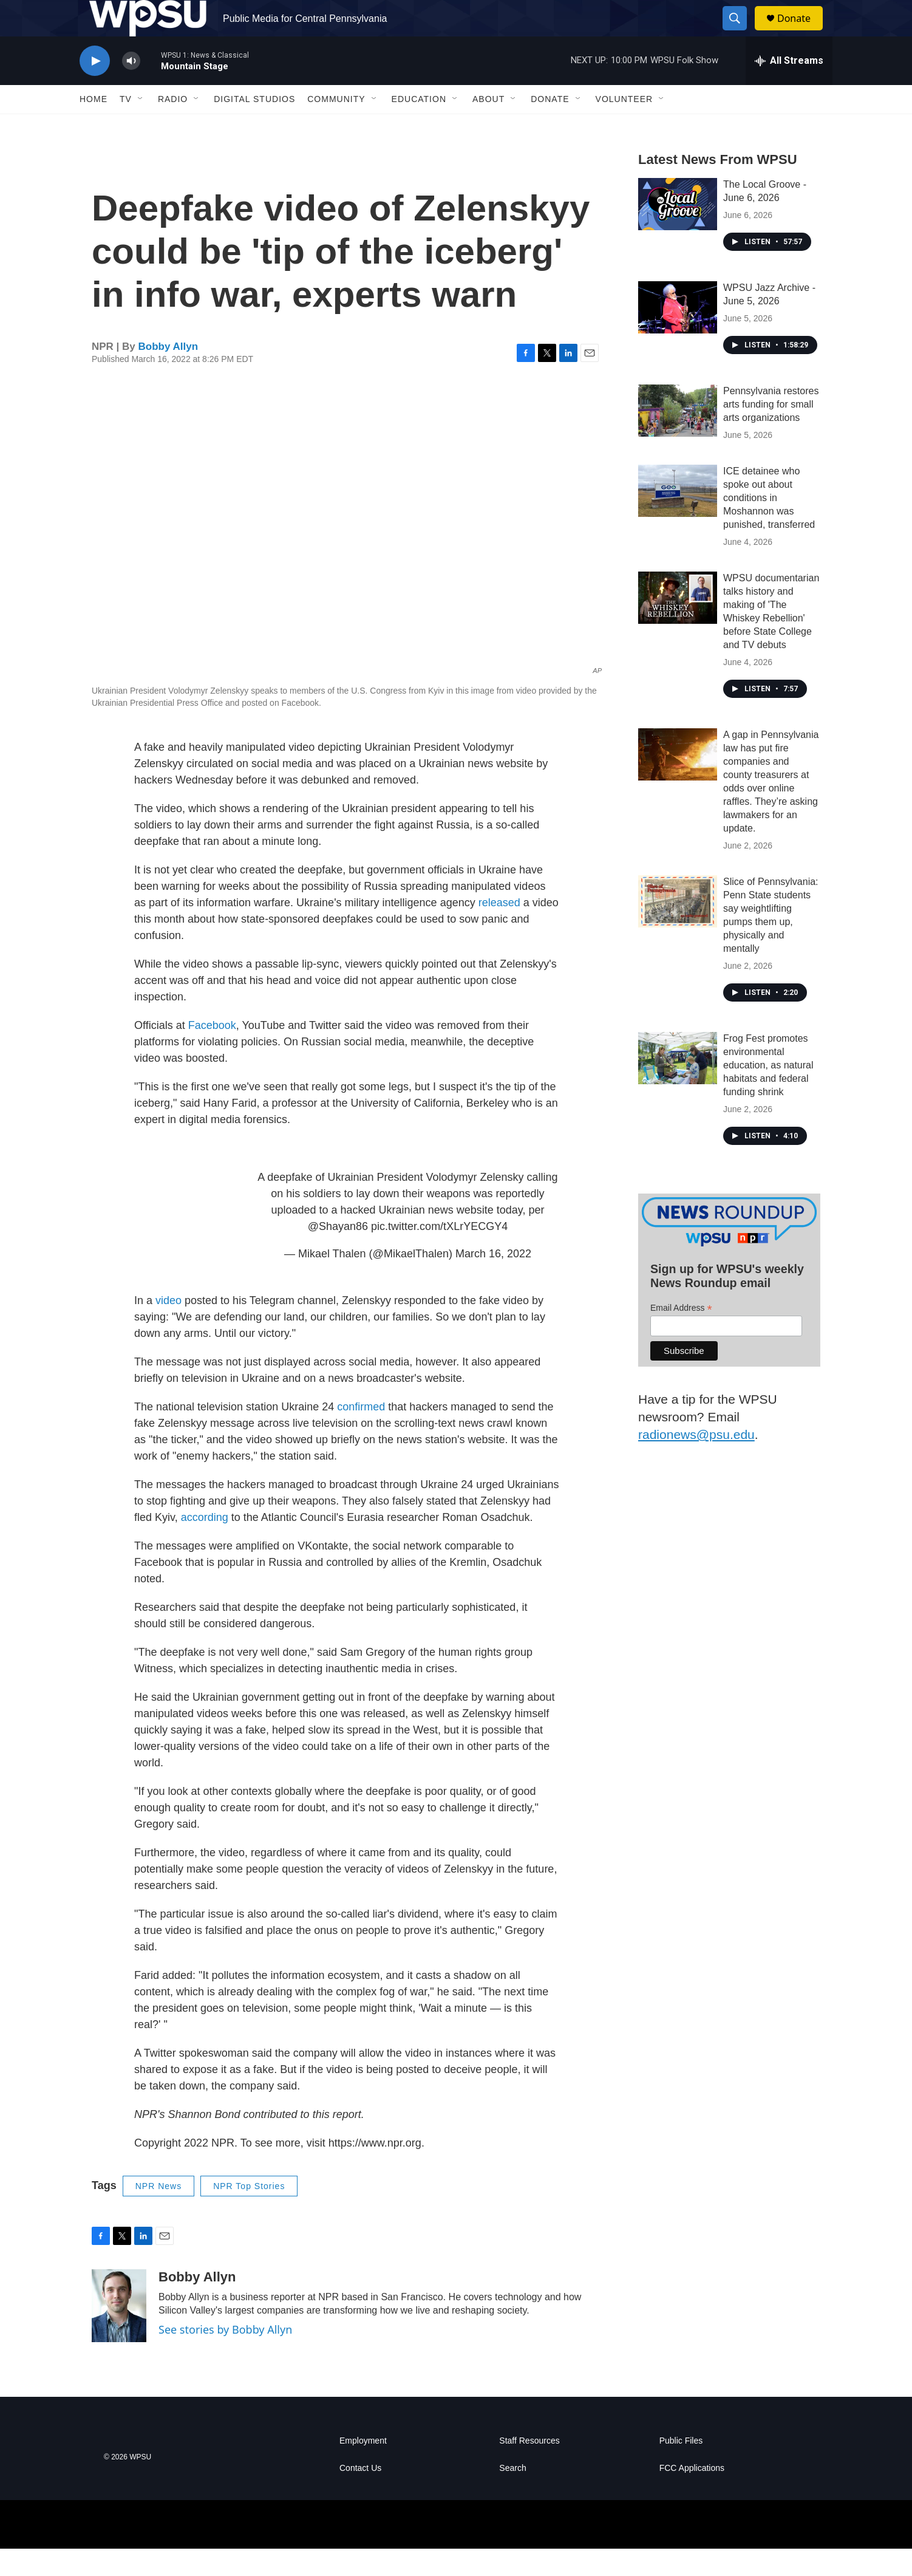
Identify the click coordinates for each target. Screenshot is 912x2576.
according (204, 1545)
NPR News (158, 2213)
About (488, 126)
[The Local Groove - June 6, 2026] (677, 231)
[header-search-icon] (740, 32)
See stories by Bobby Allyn (225, 2356)
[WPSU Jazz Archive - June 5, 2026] (677, 335)
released (499, 930)
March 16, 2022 (493, 1281)
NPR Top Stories (249, 2213)
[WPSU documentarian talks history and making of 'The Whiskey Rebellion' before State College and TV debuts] (677, 625)
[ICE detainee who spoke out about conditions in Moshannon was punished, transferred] (677, 518)
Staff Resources (529, 2468)
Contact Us (360, 2495)
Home (93, 126)
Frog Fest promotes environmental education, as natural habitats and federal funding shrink (768, 1092)
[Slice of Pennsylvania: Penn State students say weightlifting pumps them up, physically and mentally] (677, 929)
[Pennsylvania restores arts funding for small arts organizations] (677, 438)
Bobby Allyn (168, 374)
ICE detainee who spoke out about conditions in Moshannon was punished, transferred (769, 525)
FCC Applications (691, 2495)
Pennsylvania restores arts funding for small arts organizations (770, 431)
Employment (363, 2468)
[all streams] (789, 88)
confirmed (361, 1434)
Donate (801, 32)
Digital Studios (254, 126)
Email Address (681, 1335)
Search (512, 2495)
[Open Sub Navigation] (141, 126)
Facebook (212, 1053)
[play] (94, 88)
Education (419, 126)
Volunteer (624, 126)
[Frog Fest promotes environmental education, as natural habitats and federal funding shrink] (677, 1085)
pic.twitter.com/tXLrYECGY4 (439, 1254)
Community (336, 126)
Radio (173, 126)
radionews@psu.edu (696, 1462)
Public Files (681, 2468)
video (168, 1328)
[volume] (131, 88)
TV (126, 126)
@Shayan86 (338, 1254)
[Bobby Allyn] (119, 2333)
